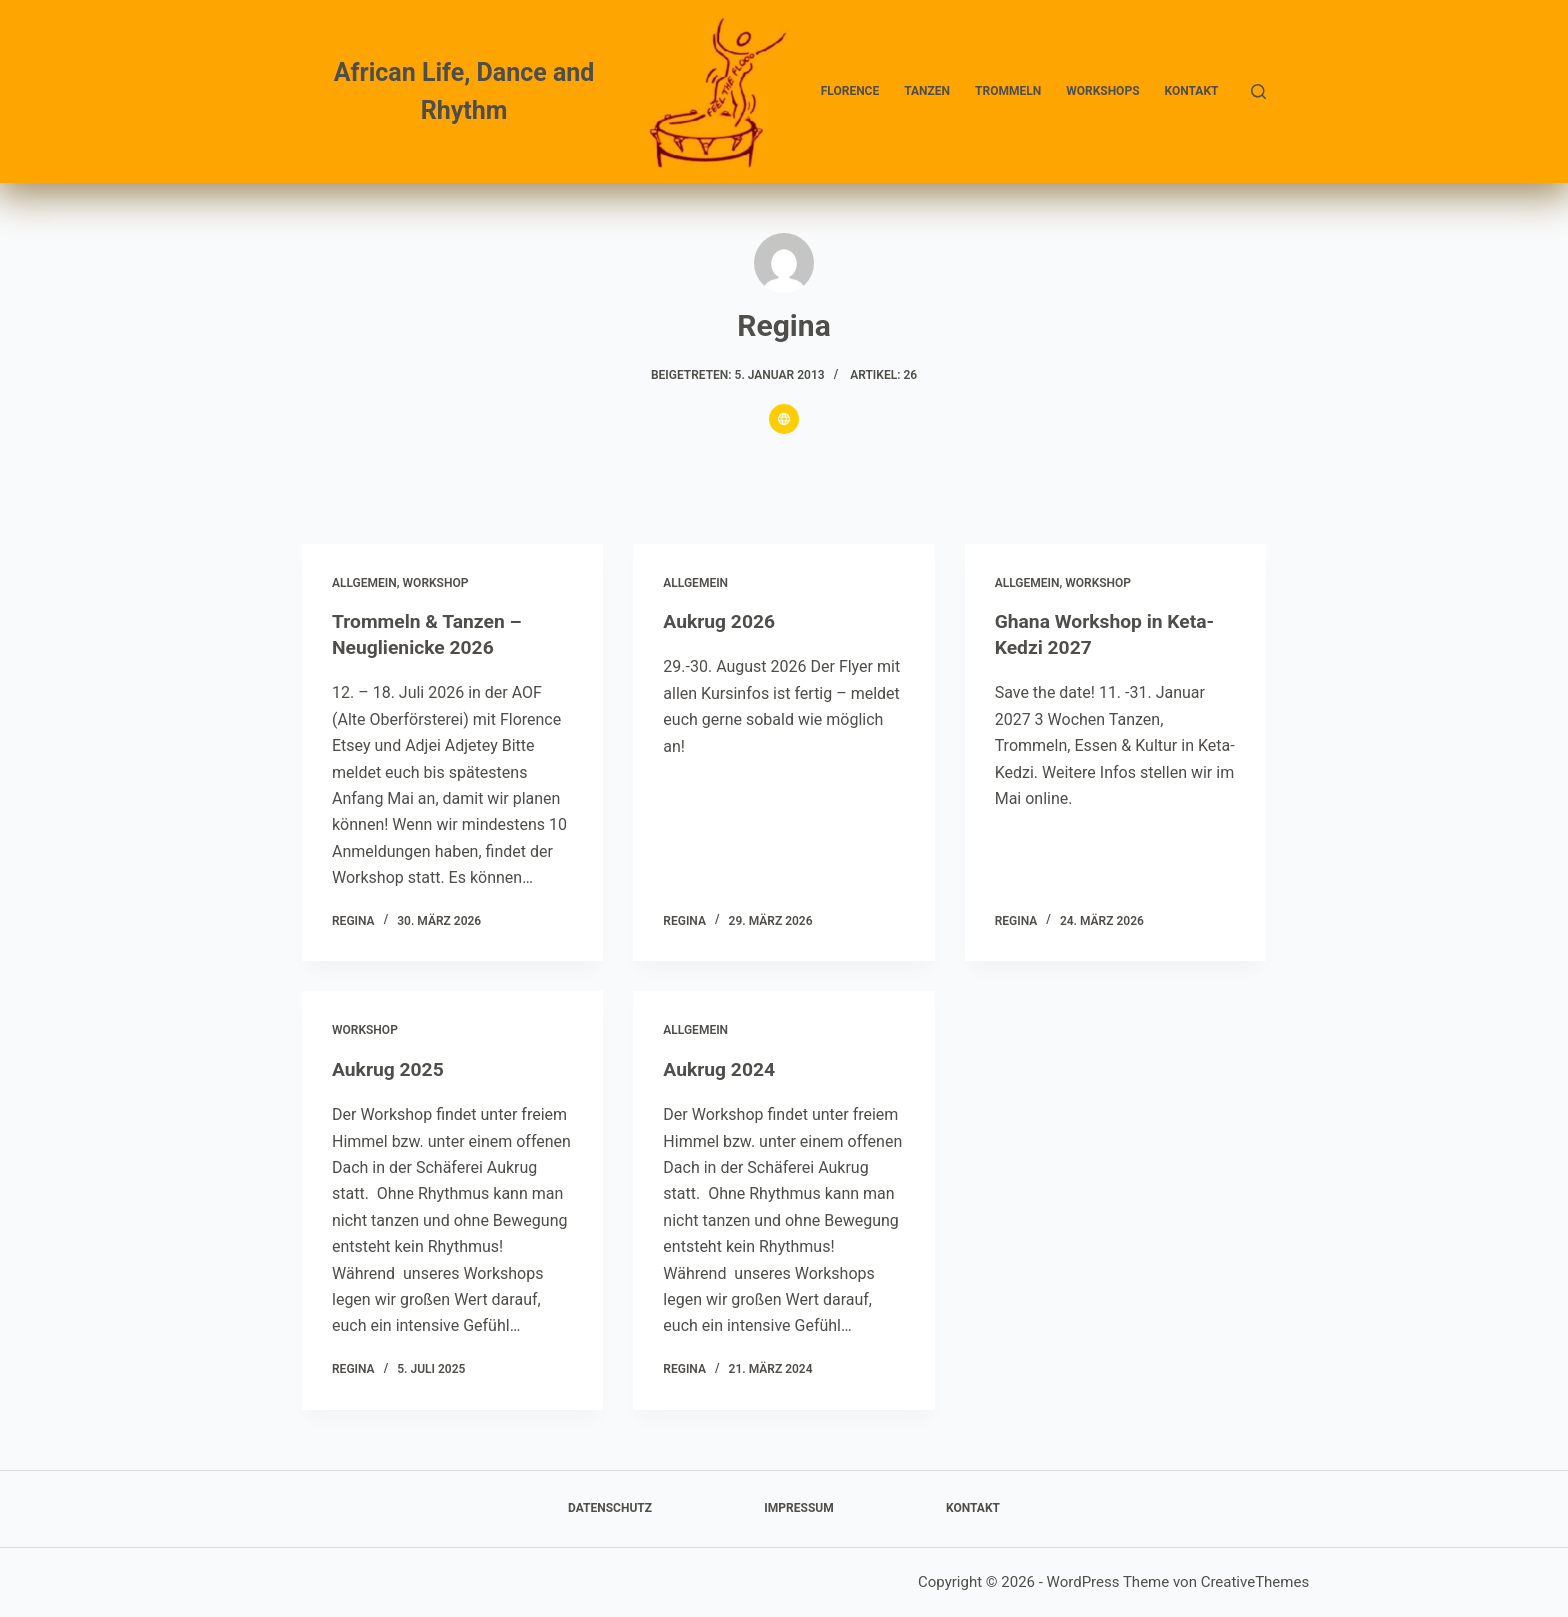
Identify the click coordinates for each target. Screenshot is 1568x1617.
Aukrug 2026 (721, 621)
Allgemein (364, 583)
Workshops (1102, 91)
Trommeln (1008, 91)
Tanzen (927, 91)
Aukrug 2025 (390, 1069)
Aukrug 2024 (721, 1069)
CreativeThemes (1255, 1582)
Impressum (798, 1508)
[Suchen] (1258, 91)
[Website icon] (784, 419)
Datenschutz (610, 1508)
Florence (850, 91)
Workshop (436, 583)
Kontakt (1192, 91)
